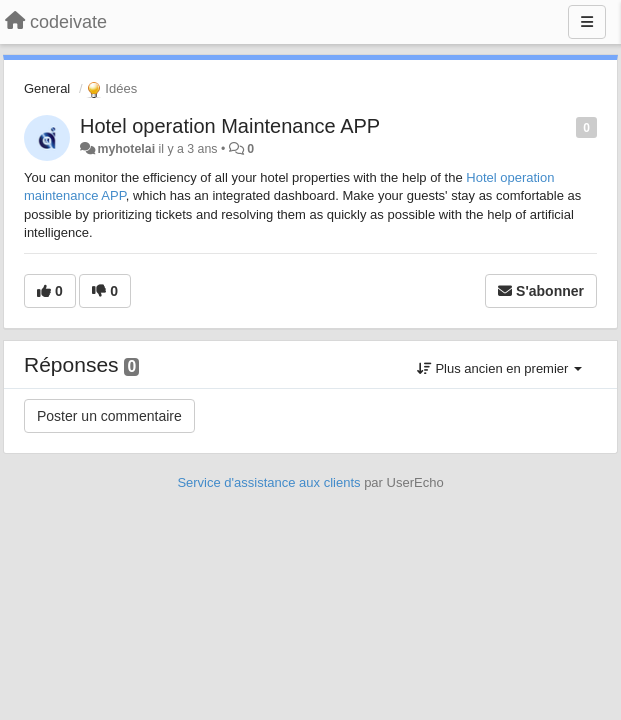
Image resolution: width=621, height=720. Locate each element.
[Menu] (587, 22)
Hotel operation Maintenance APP (230, 126)
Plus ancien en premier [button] (499, 368)
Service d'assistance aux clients (268, 482)
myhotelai (126, 149)
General (47, 88)
